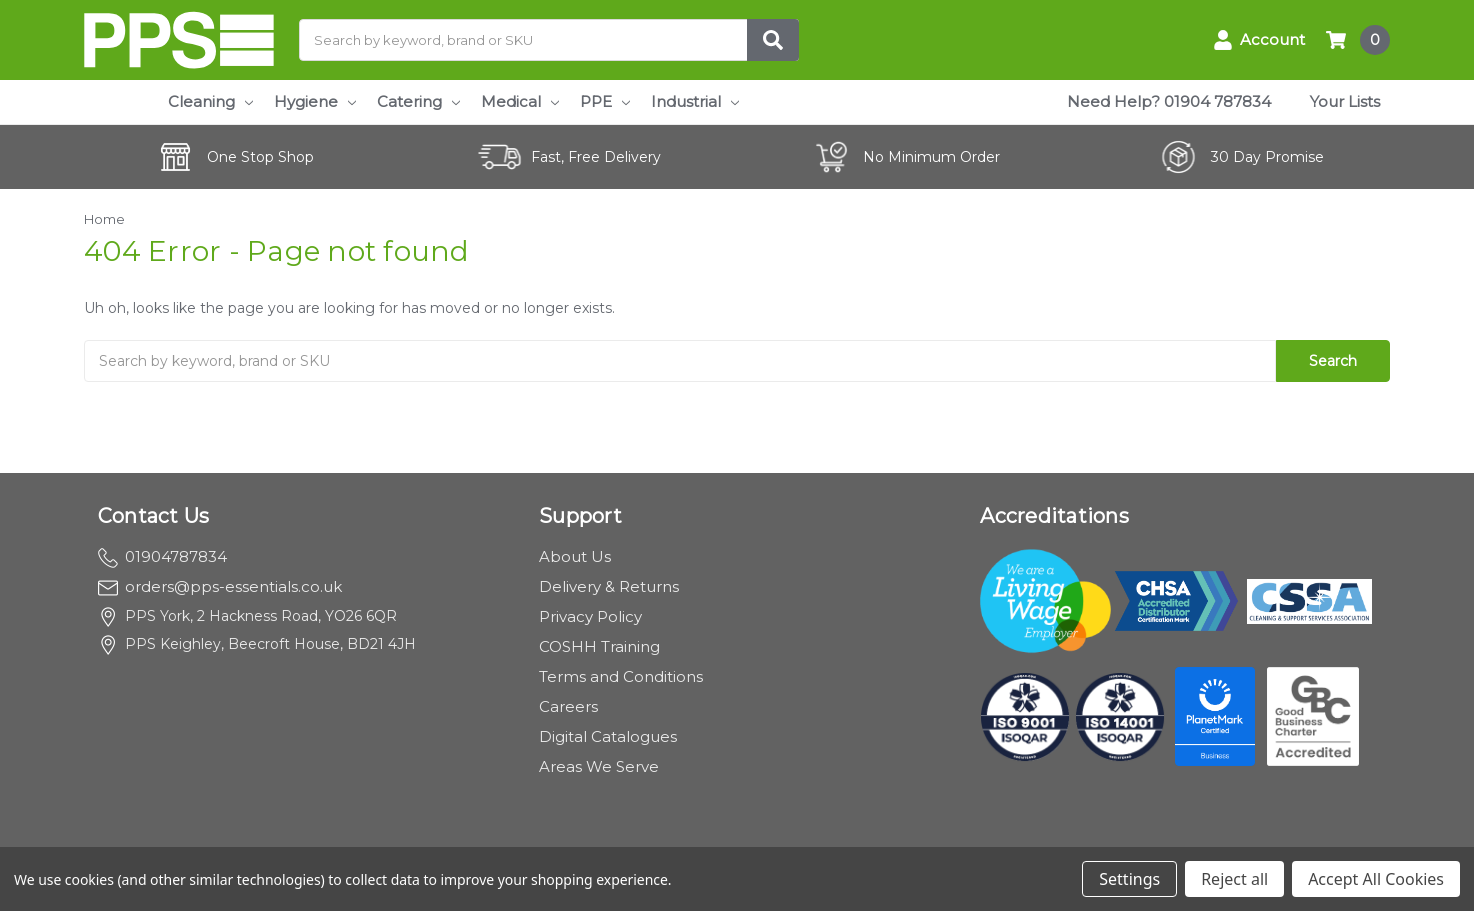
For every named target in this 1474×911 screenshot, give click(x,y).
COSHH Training (599, 646)
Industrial (695, 101)
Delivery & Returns (609, 586)
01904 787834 (1217, 101)
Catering (418, 101)
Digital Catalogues (608, 736)
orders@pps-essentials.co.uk (220, 586)
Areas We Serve (599, 766)
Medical (520, 101)
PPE (605, 101)
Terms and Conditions (621, 676)
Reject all (1234, 879)
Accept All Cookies (1376, 879)
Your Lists (1345, 101)
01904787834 (162, 556)
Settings (1129, 879)
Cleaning (210, 101)
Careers (568, 706)
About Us (575, 556)
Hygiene (315, 101)
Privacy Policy (590, 616)
